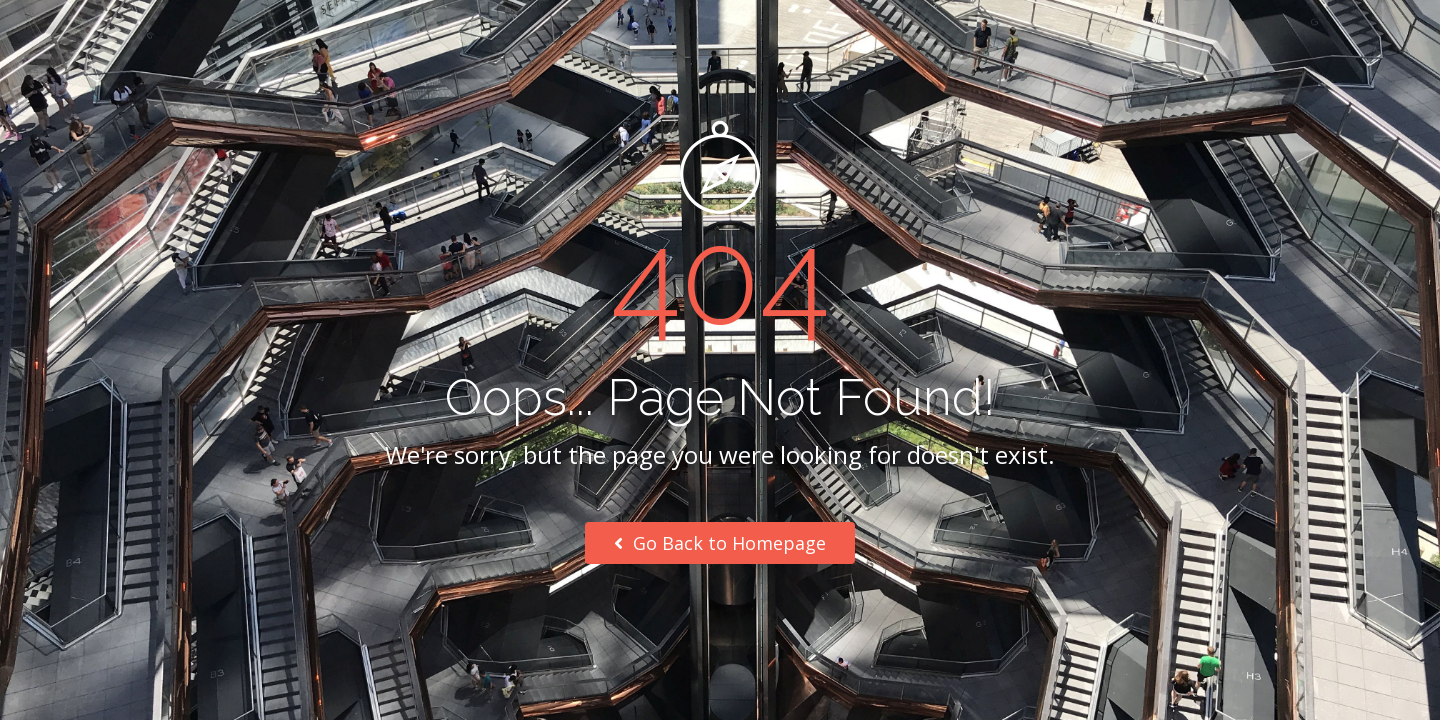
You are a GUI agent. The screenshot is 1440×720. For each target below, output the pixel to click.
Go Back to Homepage (720, 543)
